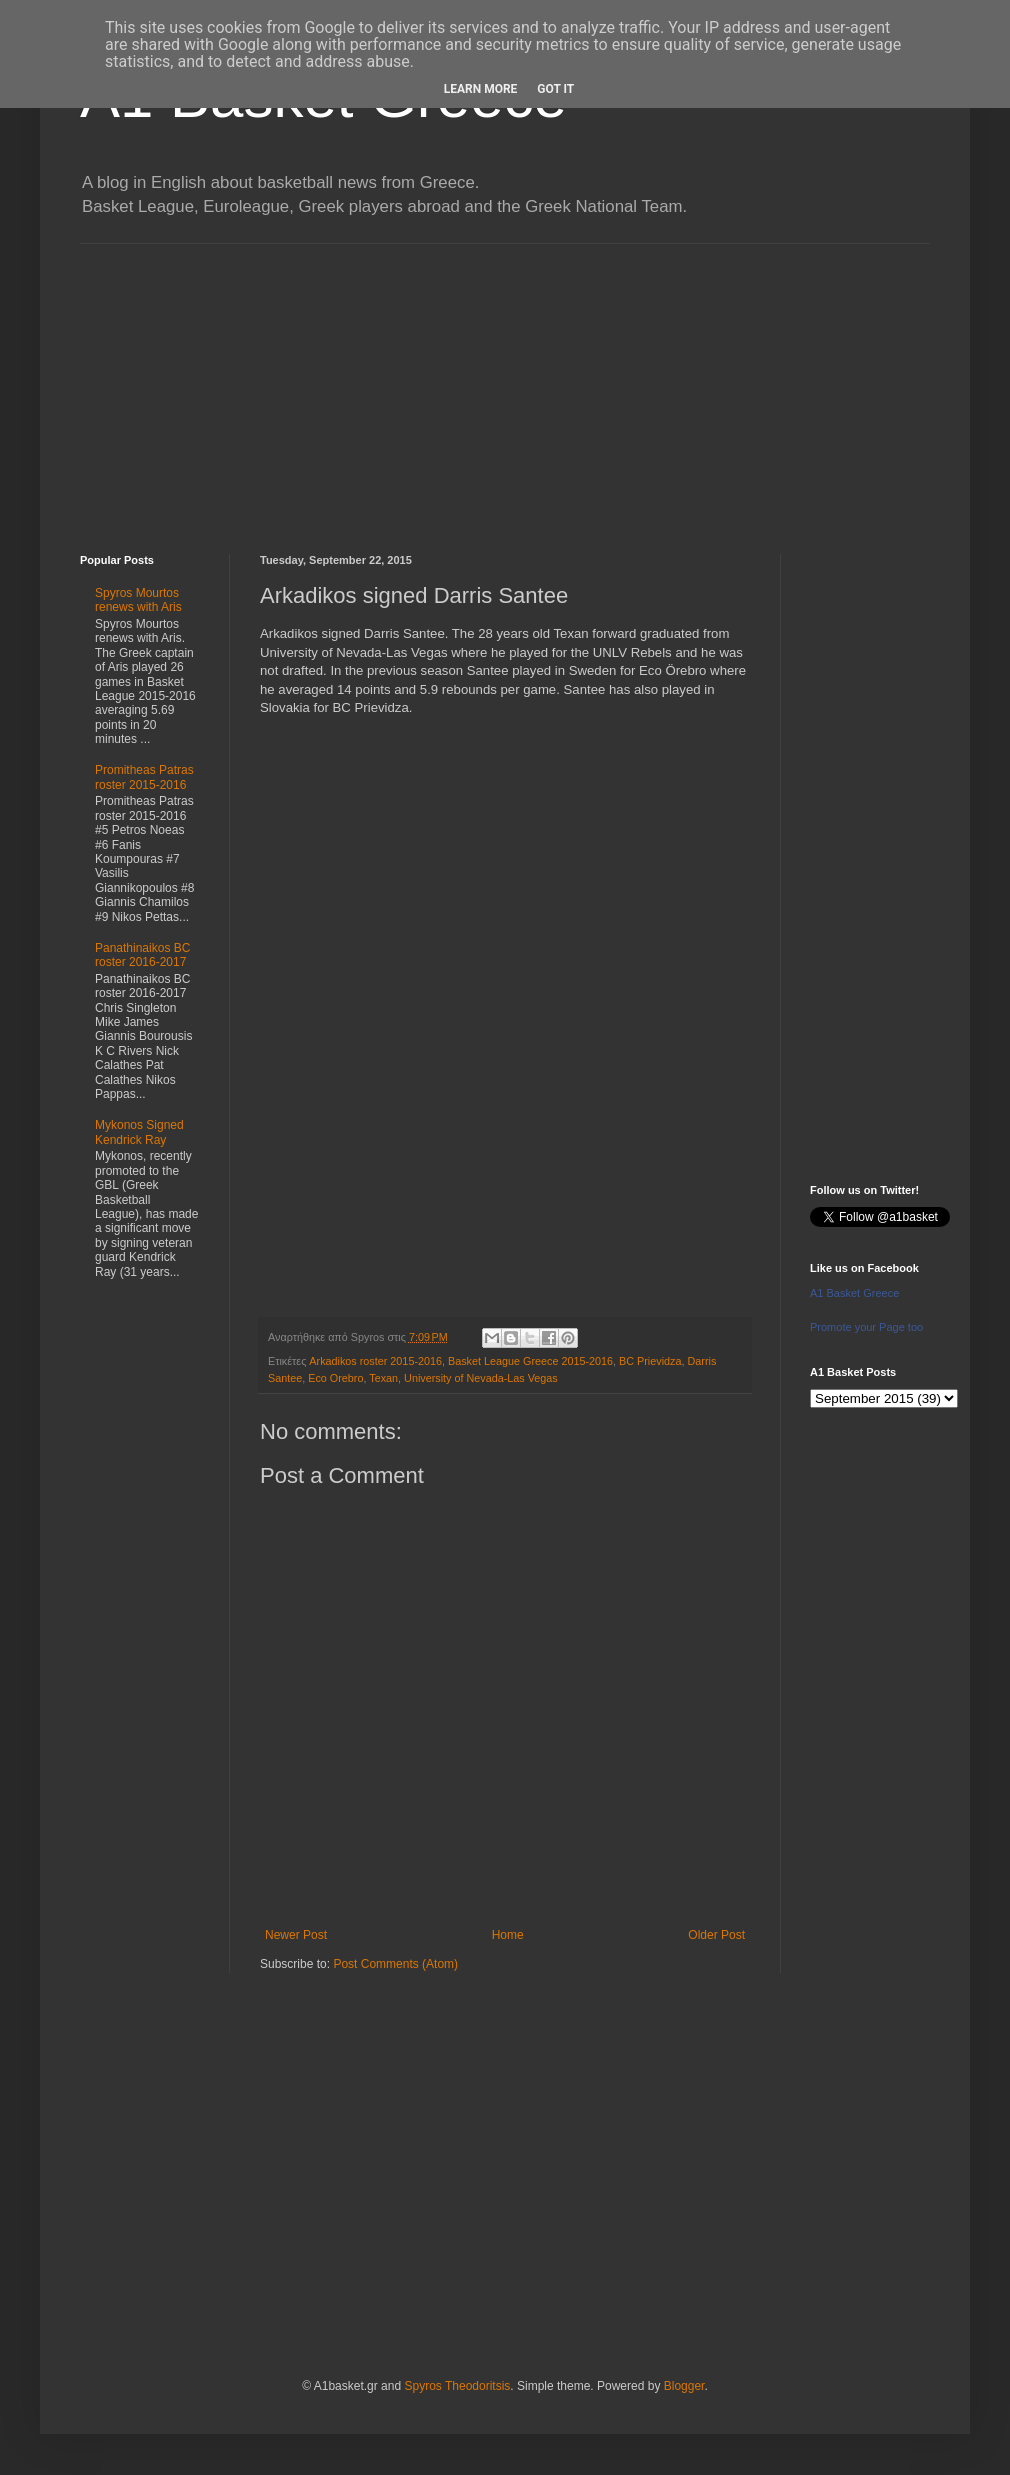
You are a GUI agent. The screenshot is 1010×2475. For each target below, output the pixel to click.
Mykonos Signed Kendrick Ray (139, 1132)
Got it (555, 89)
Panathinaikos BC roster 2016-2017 (142, 955)
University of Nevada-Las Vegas (481, 1378)
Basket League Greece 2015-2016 (530, 1361)
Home (508, 1935)
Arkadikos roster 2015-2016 (375, 1361)
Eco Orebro (335, 1378)
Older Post (716, 1935)
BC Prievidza (650, 1361)
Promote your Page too (866, 1327)
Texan (383, 1378)
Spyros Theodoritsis (457, 2386)
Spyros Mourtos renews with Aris (138, 600)
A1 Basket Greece (854, 1293)
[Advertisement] (505, 384)
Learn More (481, 89)
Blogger (684, 2386)
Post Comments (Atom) (395, 1964)
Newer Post (296, 1935)
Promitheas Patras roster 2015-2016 (144, 777)
